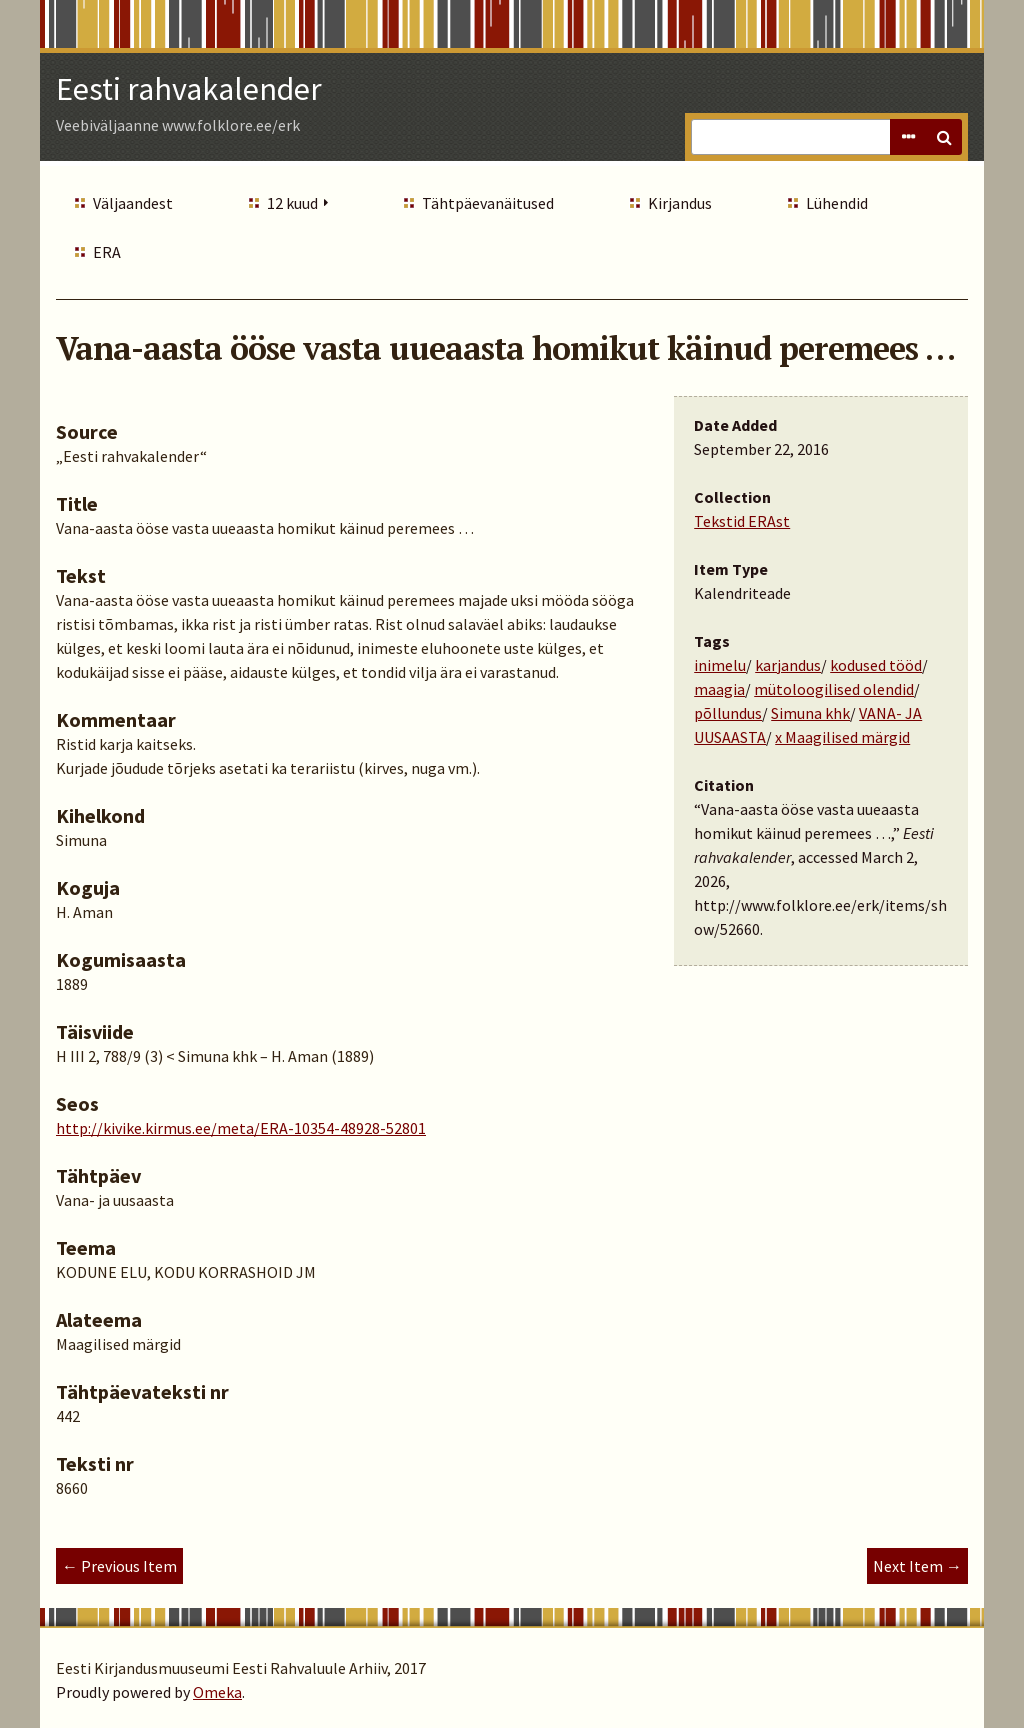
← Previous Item (119, 1566)
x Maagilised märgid (842, 737)
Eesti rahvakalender (189, 89)
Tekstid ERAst (742, 521)
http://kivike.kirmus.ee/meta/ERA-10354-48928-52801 (241, 1128)
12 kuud (292, 203)
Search (944, 137)
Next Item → (917, 1566)
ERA (107, 252)
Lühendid (837, 203)
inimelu (720, 665)
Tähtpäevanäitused (488, 203)
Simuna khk (810, 713)
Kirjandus (680, 203)
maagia (719, 689)
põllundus (728, 713)
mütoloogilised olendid (834, 689)
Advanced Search (908, 137)
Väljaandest (133, 203)
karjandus (788, 665)
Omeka (217, 1692)
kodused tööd (876, 665)
